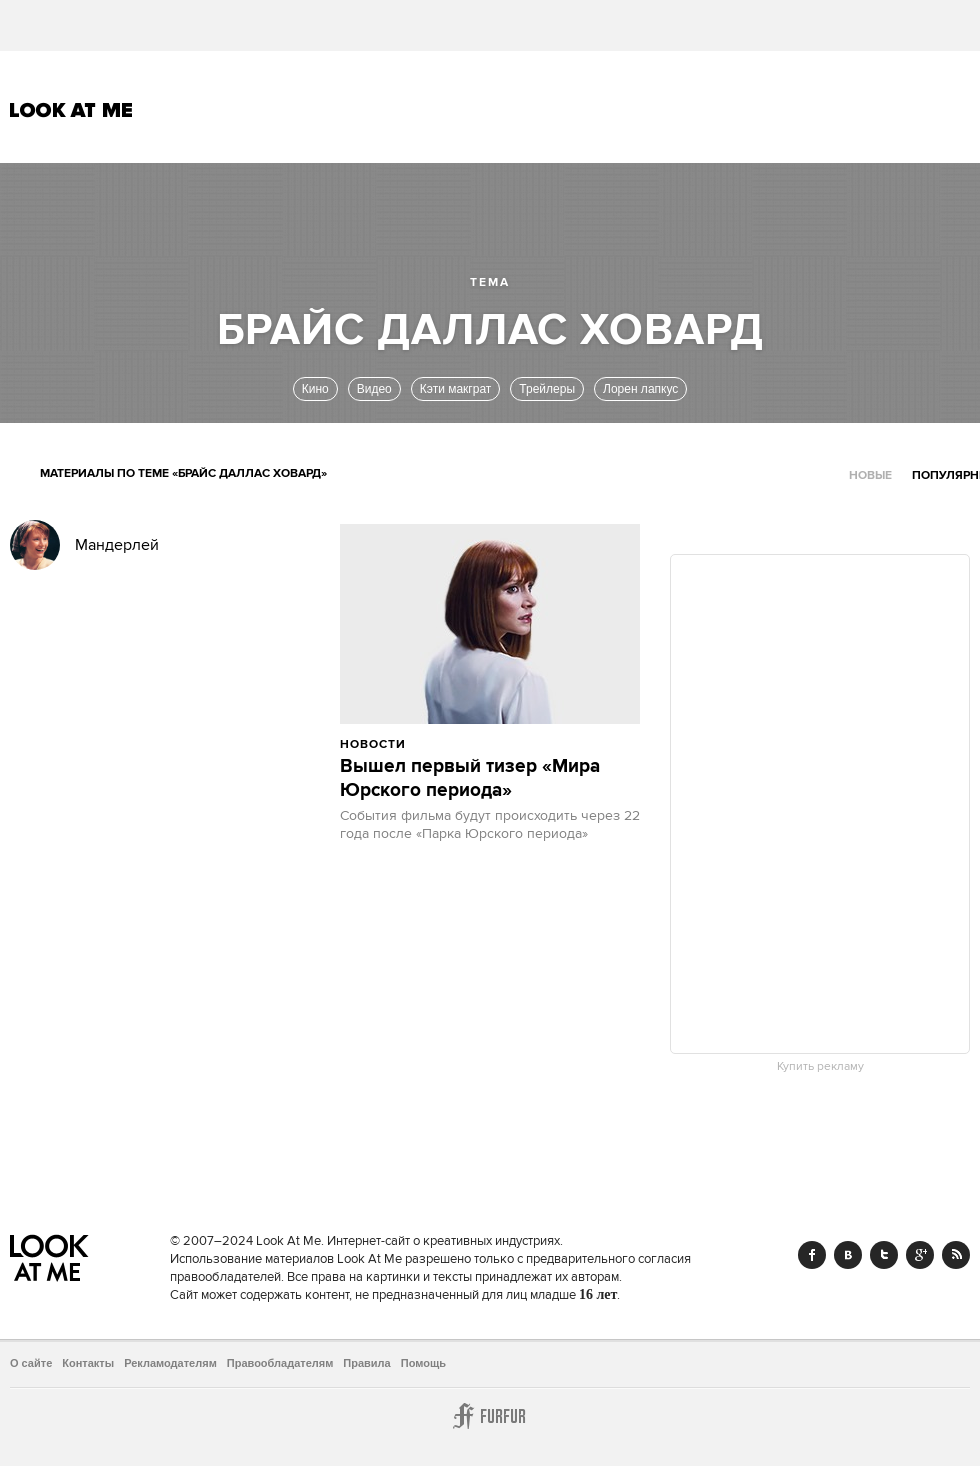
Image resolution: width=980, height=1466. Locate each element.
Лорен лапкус (640, 389)
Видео (374, 389)
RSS (956, 1255)
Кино (315, 389)
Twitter (884, 1255)
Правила (366, 1363)
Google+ (920, 1255)
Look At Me (71, 110)
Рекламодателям (170, 1363)
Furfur (490, 1416)
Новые (870, 475)
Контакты (88, 1363)
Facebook (812, 1255)
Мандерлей (117, 545)
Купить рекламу (820, 1067)
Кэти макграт (456, 389)
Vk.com (848, 1255)
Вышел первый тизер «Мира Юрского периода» (470, 779)
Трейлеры (547, 389)
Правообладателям (280, 1363)
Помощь (423, 1363)
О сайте (31, 1363)
